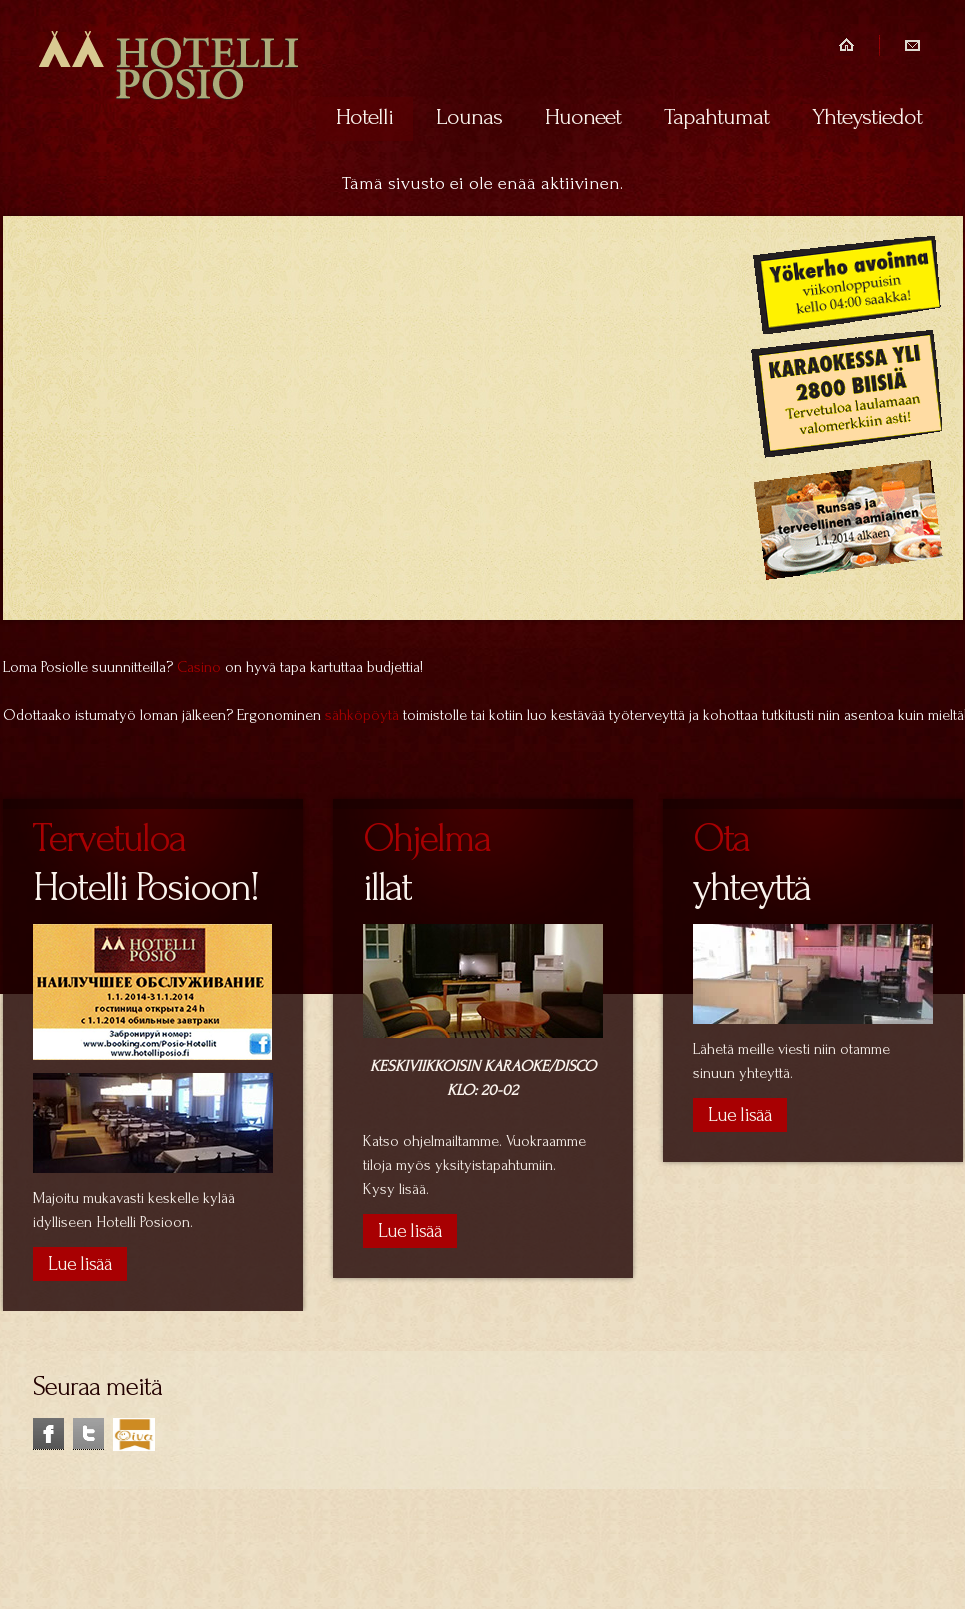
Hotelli (364, 116)
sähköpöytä (362, 715)
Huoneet (583, 116)
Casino (199, 667)
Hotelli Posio (168, 78)
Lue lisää (410, 1231)
